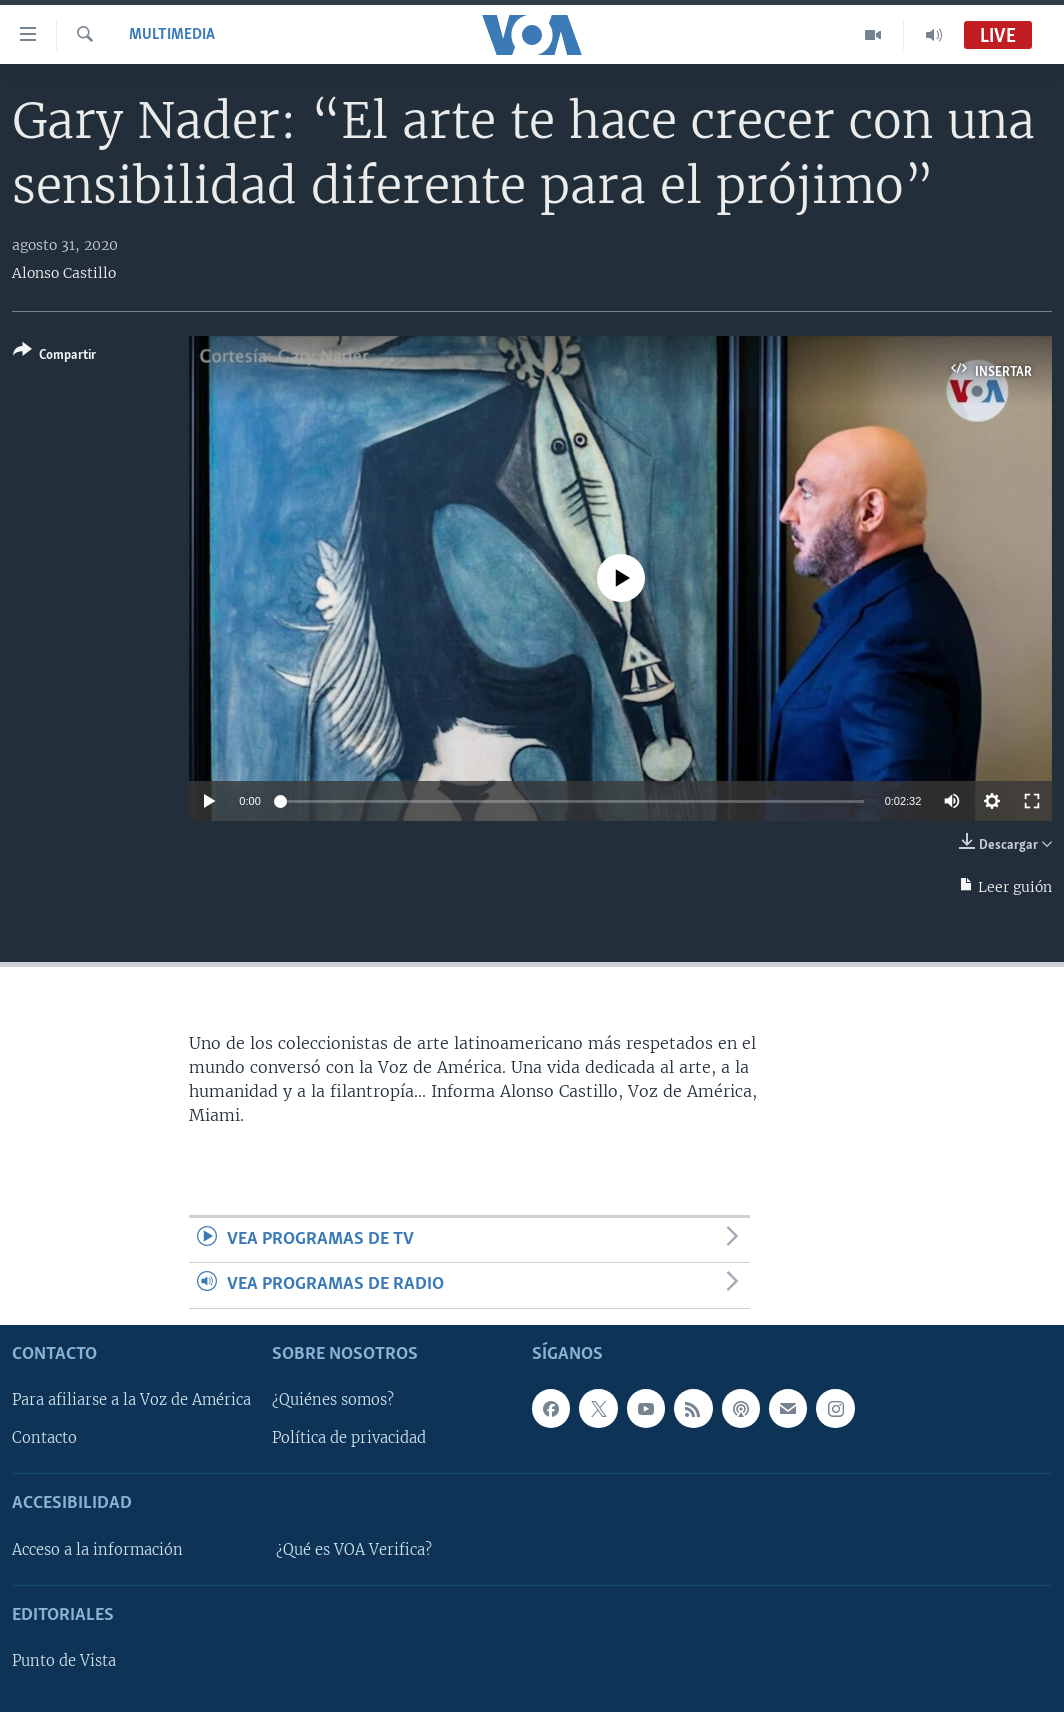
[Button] (54, 356)
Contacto (44, 1438)
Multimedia (172, 35)
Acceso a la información (97, 1550)
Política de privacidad (349, 1438)
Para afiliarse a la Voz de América (131, 1400)
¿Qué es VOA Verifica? (354, 1550)
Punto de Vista (64, 1661)
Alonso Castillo (64, 273)
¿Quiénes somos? (333, 1400)
